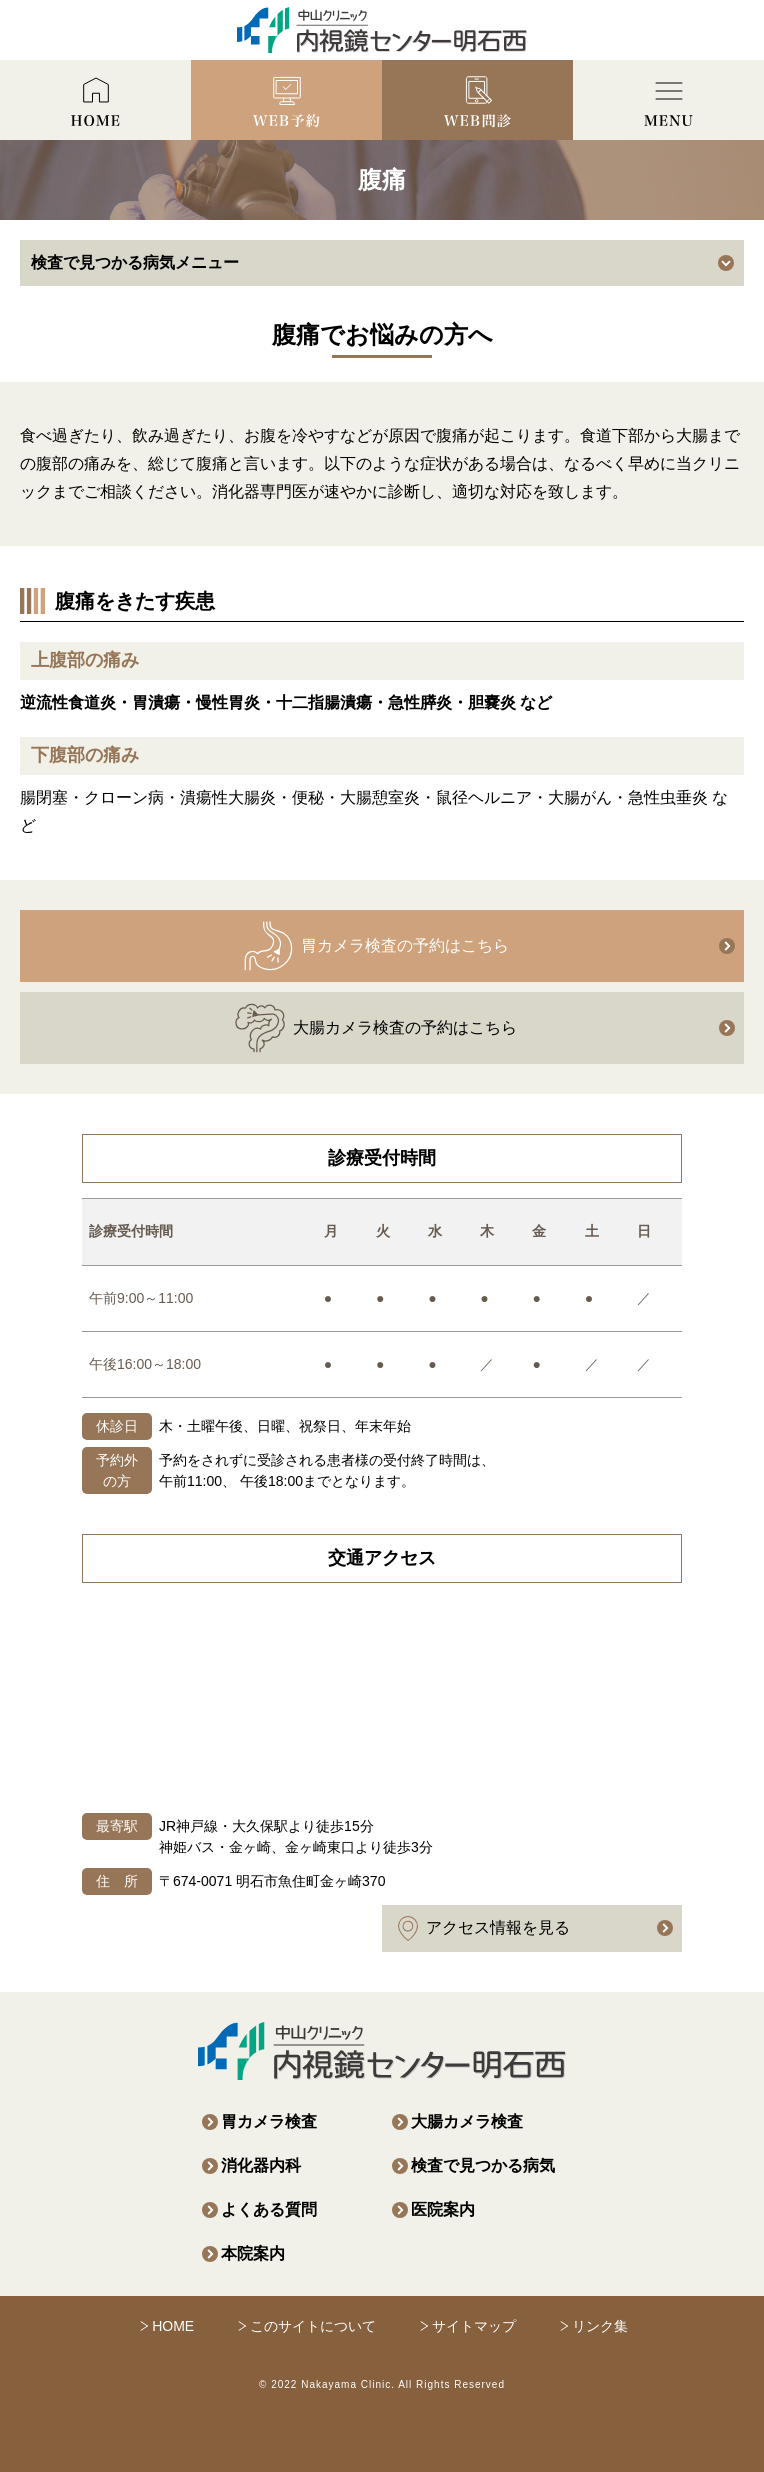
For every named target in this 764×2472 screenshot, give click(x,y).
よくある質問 (269, 2209)
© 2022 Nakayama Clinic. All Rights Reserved (382, 2384)
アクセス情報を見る (484, 1928)
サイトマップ (474, 2326)
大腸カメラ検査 (467, 2121)
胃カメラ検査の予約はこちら (376, 946)
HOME (173, 2326)
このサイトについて (313, 2326)
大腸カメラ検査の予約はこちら (376, 1028)
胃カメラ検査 (269, 2121)
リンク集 (600, 2326)
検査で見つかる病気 (483, 2165)
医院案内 (443, 2209)
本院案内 (253, 2253)
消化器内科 (261, 2165)
